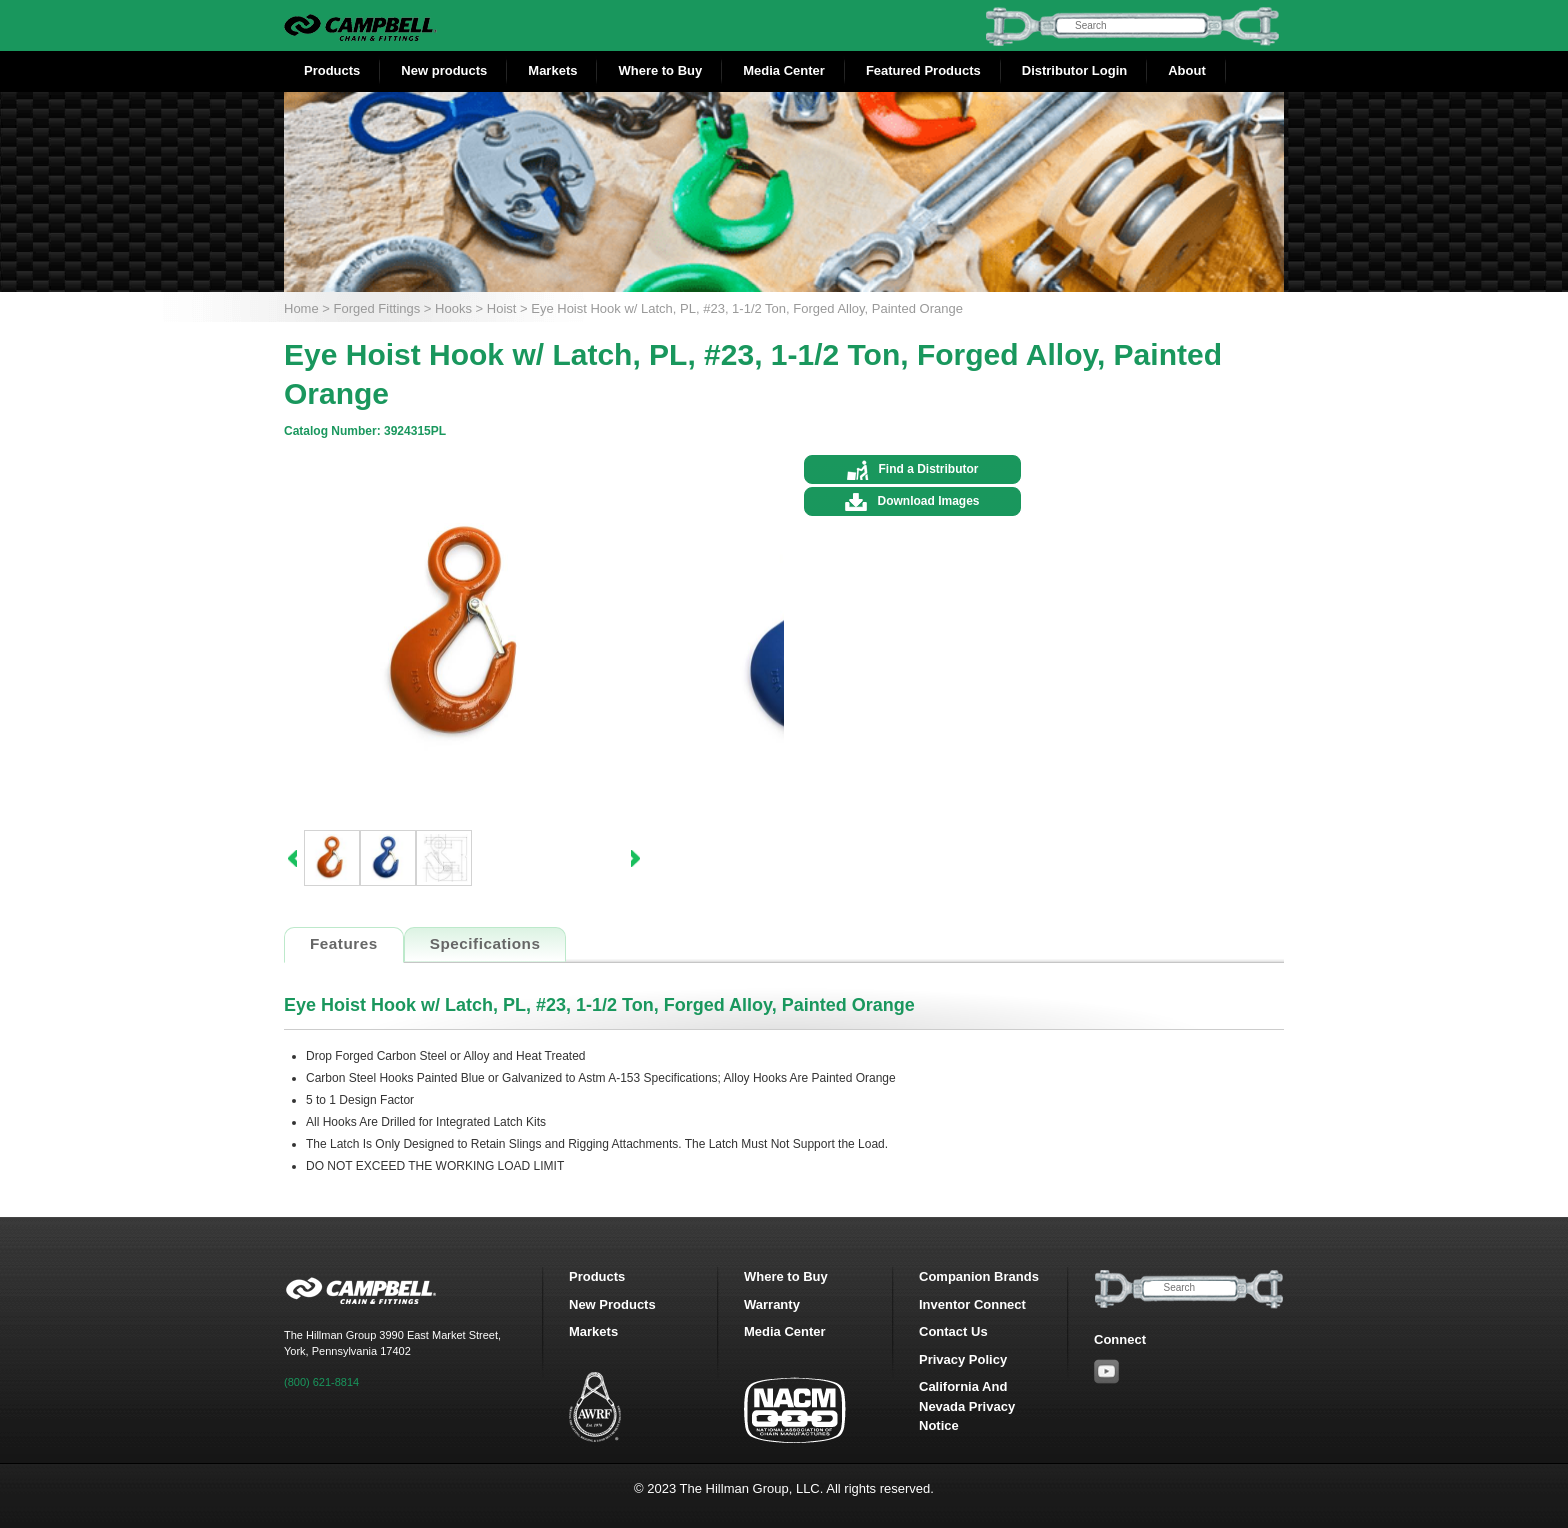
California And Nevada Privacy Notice (967, 1406)
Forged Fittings (377, 308)
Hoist (502, 308)
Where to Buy (660, 70)
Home (301, 308)
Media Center (784, 70)
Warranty (772, 1304)
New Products (612, 1304)
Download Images (928, 501)
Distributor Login (1074, 70)
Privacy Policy (963, 1359)
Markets (552, 70)
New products (444, 70)
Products (332, 70)
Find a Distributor (929, 469)
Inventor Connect (972, 1304)
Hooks (453, 308)
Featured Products (923, 70)
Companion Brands (979, 1276)
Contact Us (953, 1331)
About (1187, 70)
